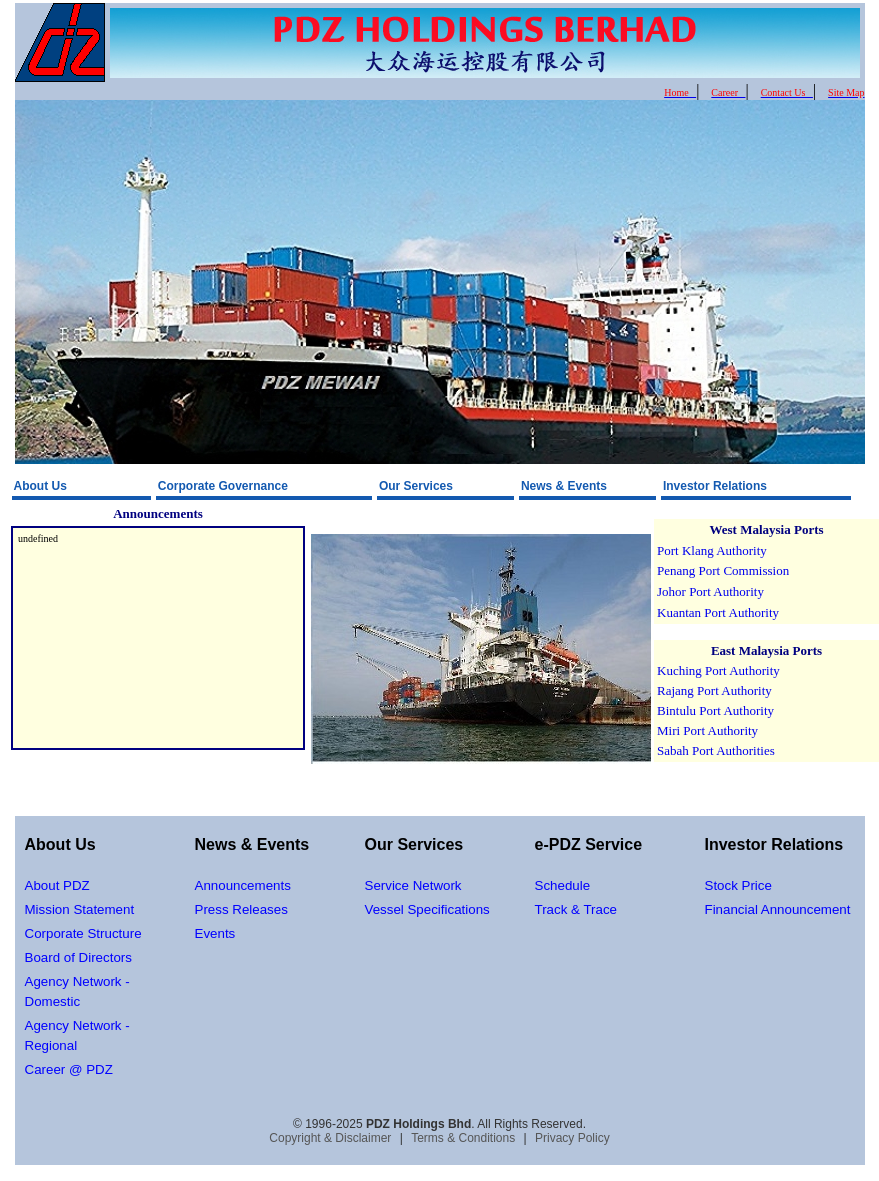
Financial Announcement (778, 909)
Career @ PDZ (69, 1069)
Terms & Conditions (463, 1138)
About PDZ (57, 885)
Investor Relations (715, 486)
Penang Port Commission (723, 570)
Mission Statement (80, 909)
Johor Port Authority (710, 591)
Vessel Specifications (427, 909)
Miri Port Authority (707, 730)
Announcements (243, 885)
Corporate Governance (223, 486)
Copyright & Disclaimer (330, 1138)
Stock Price (738, 885)
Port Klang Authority (712, 550)
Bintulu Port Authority (715, 710)
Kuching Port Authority (718, 670)
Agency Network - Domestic (77, 991)
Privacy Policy (572, 1138)
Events (215, 933)
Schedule (563, 885)
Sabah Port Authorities (716, 750)
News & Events (564, 486)
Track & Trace (576, 909)
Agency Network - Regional (77, 1035)
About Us (40, 486)
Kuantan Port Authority (718, 612)
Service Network (413, 885)
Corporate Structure (83, 933)
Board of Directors (78, 957)
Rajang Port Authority (714, 690)
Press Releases (241, 909)
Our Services (416, 486)
